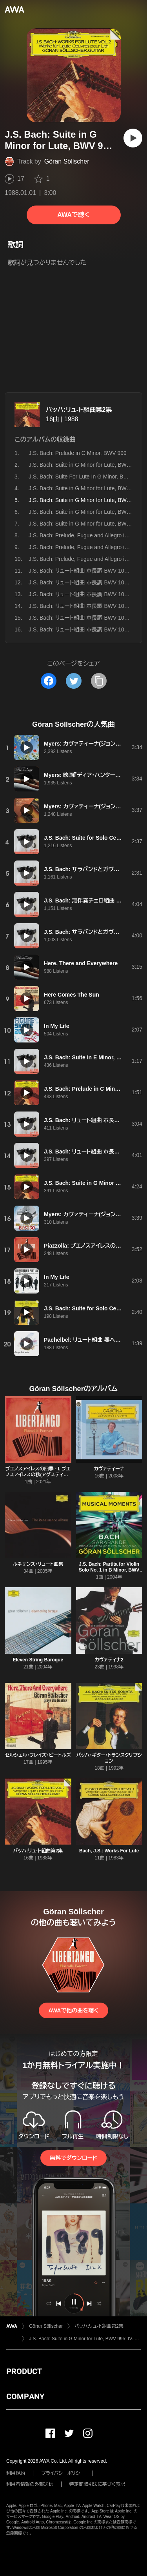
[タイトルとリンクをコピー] (99, 681)
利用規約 (15, 2473)
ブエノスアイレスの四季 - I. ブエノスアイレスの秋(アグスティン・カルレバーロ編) (38, 1474)
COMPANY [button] (25, 2396)
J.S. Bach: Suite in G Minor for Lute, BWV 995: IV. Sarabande (85, 2338)
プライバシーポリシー (63, 2473)
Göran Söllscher (66, 161)
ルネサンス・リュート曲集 (38, 1564)
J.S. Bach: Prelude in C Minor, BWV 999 (78, 453)
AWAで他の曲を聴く (73, 2010)
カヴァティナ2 (109, 1660)
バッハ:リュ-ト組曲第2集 (79, 409)
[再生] (132, 138)
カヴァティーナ (109, 1469)
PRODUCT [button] (24, 2371)
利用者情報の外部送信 (29, 2484)
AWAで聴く (73, 214)
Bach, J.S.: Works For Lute (109, 1851)
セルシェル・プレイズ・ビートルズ (38, 1755)
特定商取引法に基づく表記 (97, 2484)
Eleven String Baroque (38, 1660)
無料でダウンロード (73, 2158)
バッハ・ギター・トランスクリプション (109, 1758)
